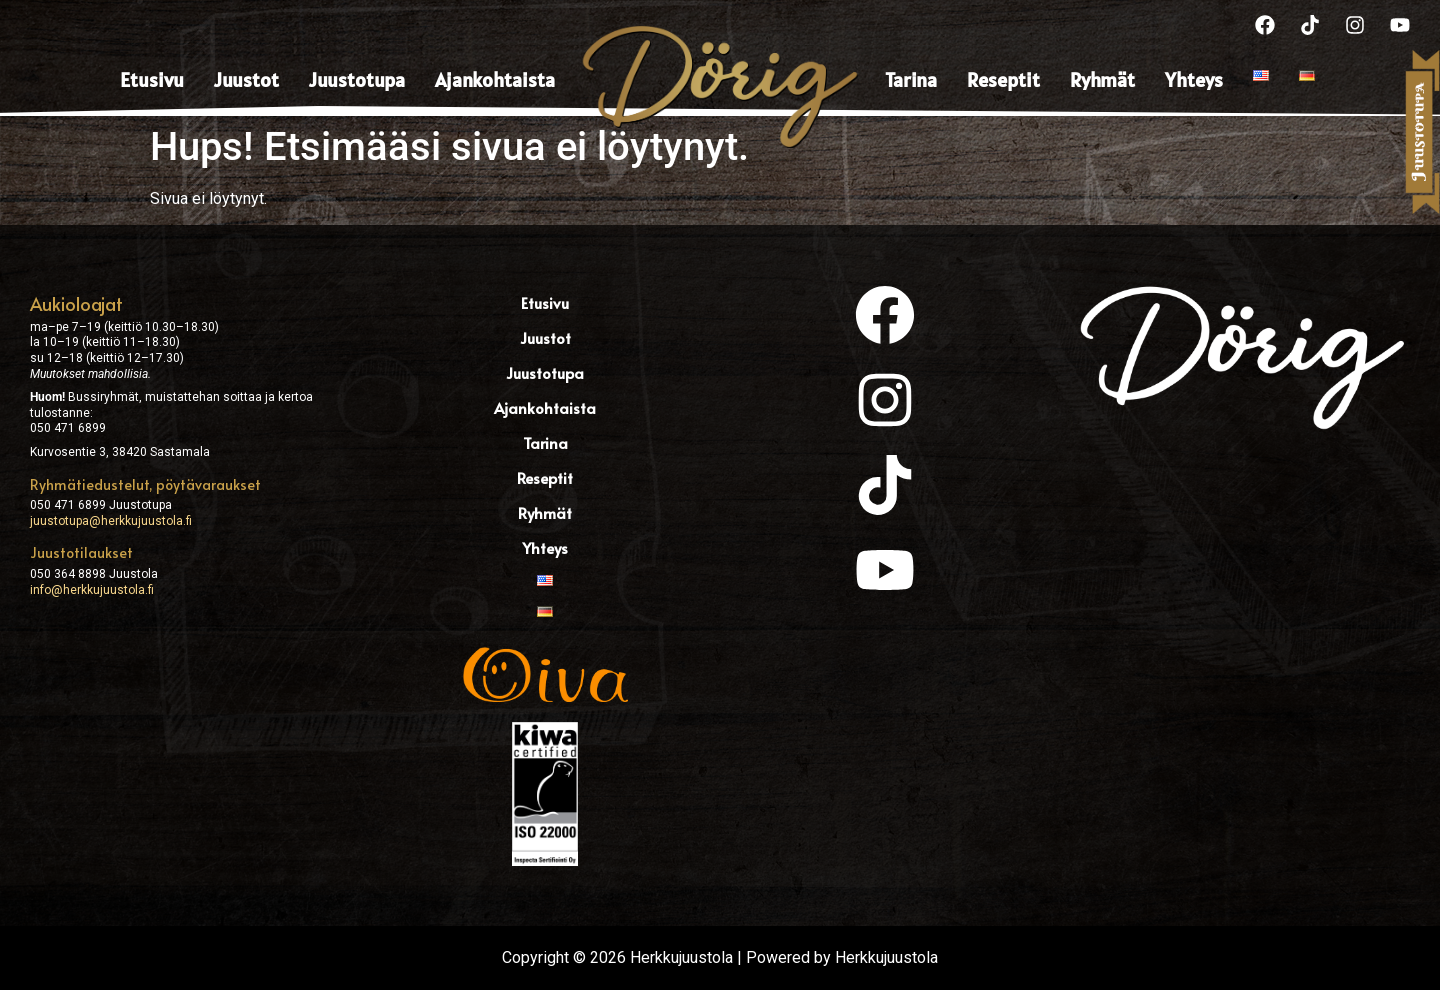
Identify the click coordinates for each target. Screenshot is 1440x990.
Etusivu (152, 80)
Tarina (911, 80)
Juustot (246, 80)
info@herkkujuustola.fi (92, 590)
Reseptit (1003, 80)
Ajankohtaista (495, 80)
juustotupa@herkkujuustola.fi (111, 521)
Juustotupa (357, 80)
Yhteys (1194, 80)
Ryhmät (1102, 80)
